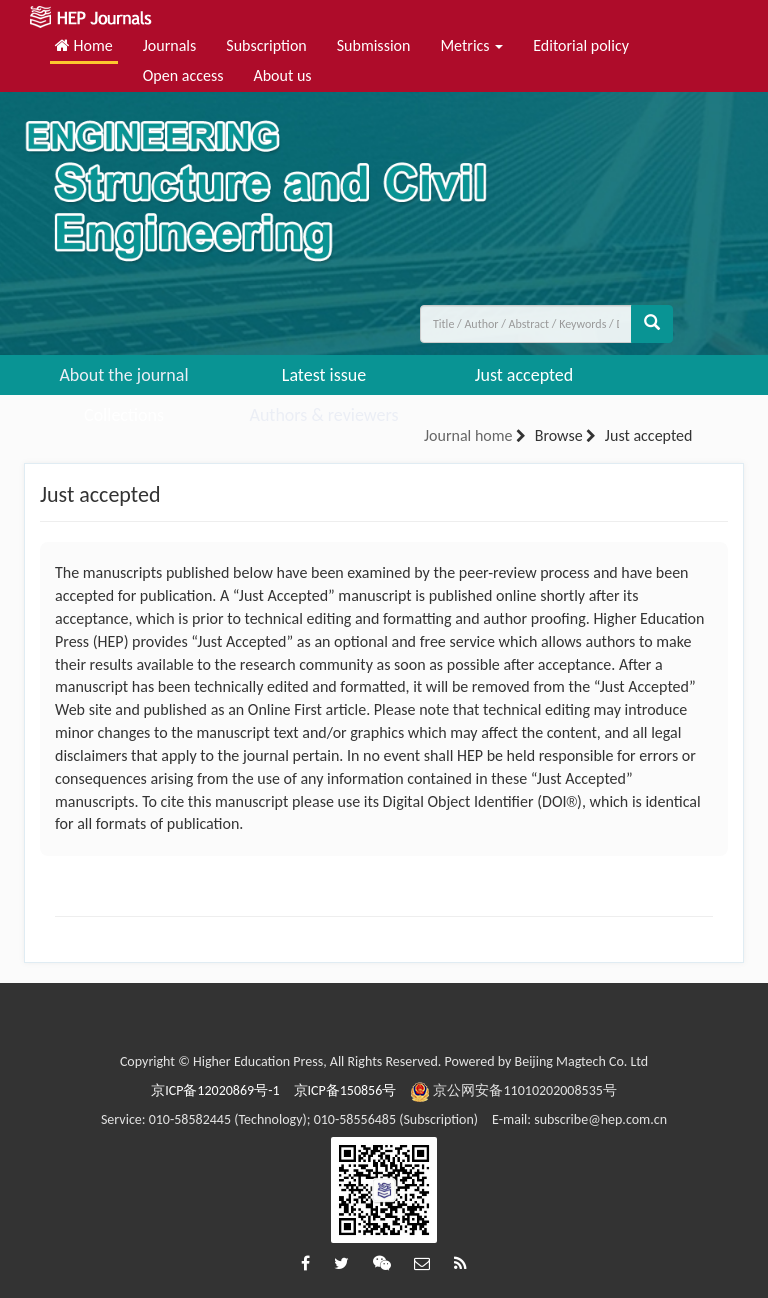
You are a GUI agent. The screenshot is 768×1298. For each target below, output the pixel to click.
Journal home (468, 435)
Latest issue (324, 375)
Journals (170, 45)
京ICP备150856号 (345, 1090)
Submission (374, 45)
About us (282, 75)
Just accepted (524, 375)
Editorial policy (581, 45)
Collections (124, 415)
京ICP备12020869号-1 (215, 1090)
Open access (183, 75)
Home (84, 45)
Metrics (471, 45)
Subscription (266, 45)
